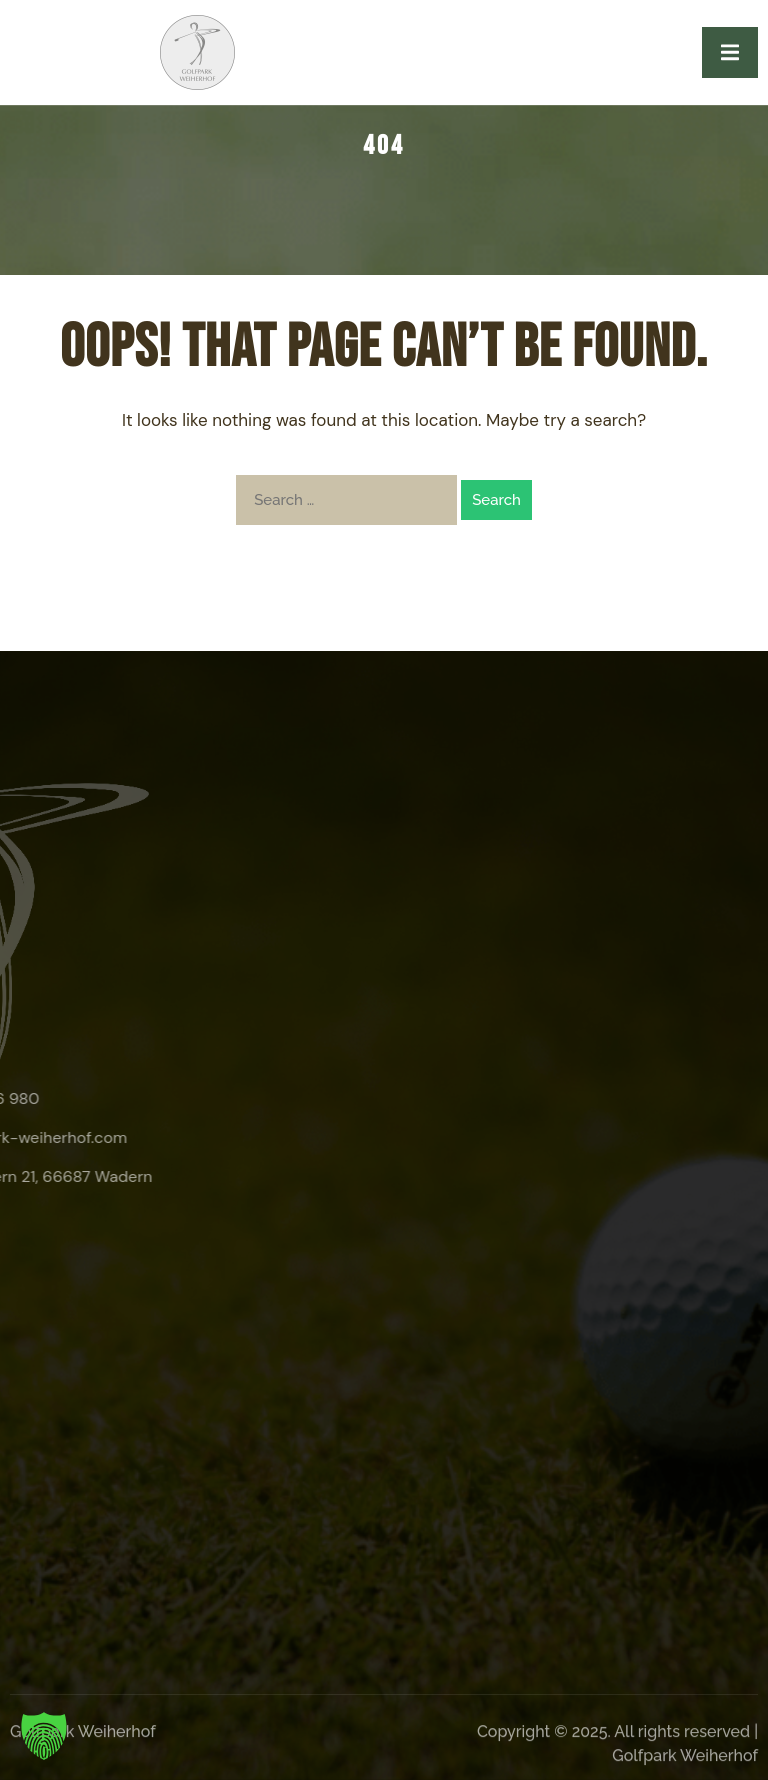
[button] (44, 1736)
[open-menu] (730, 52)
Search (496, 500)
